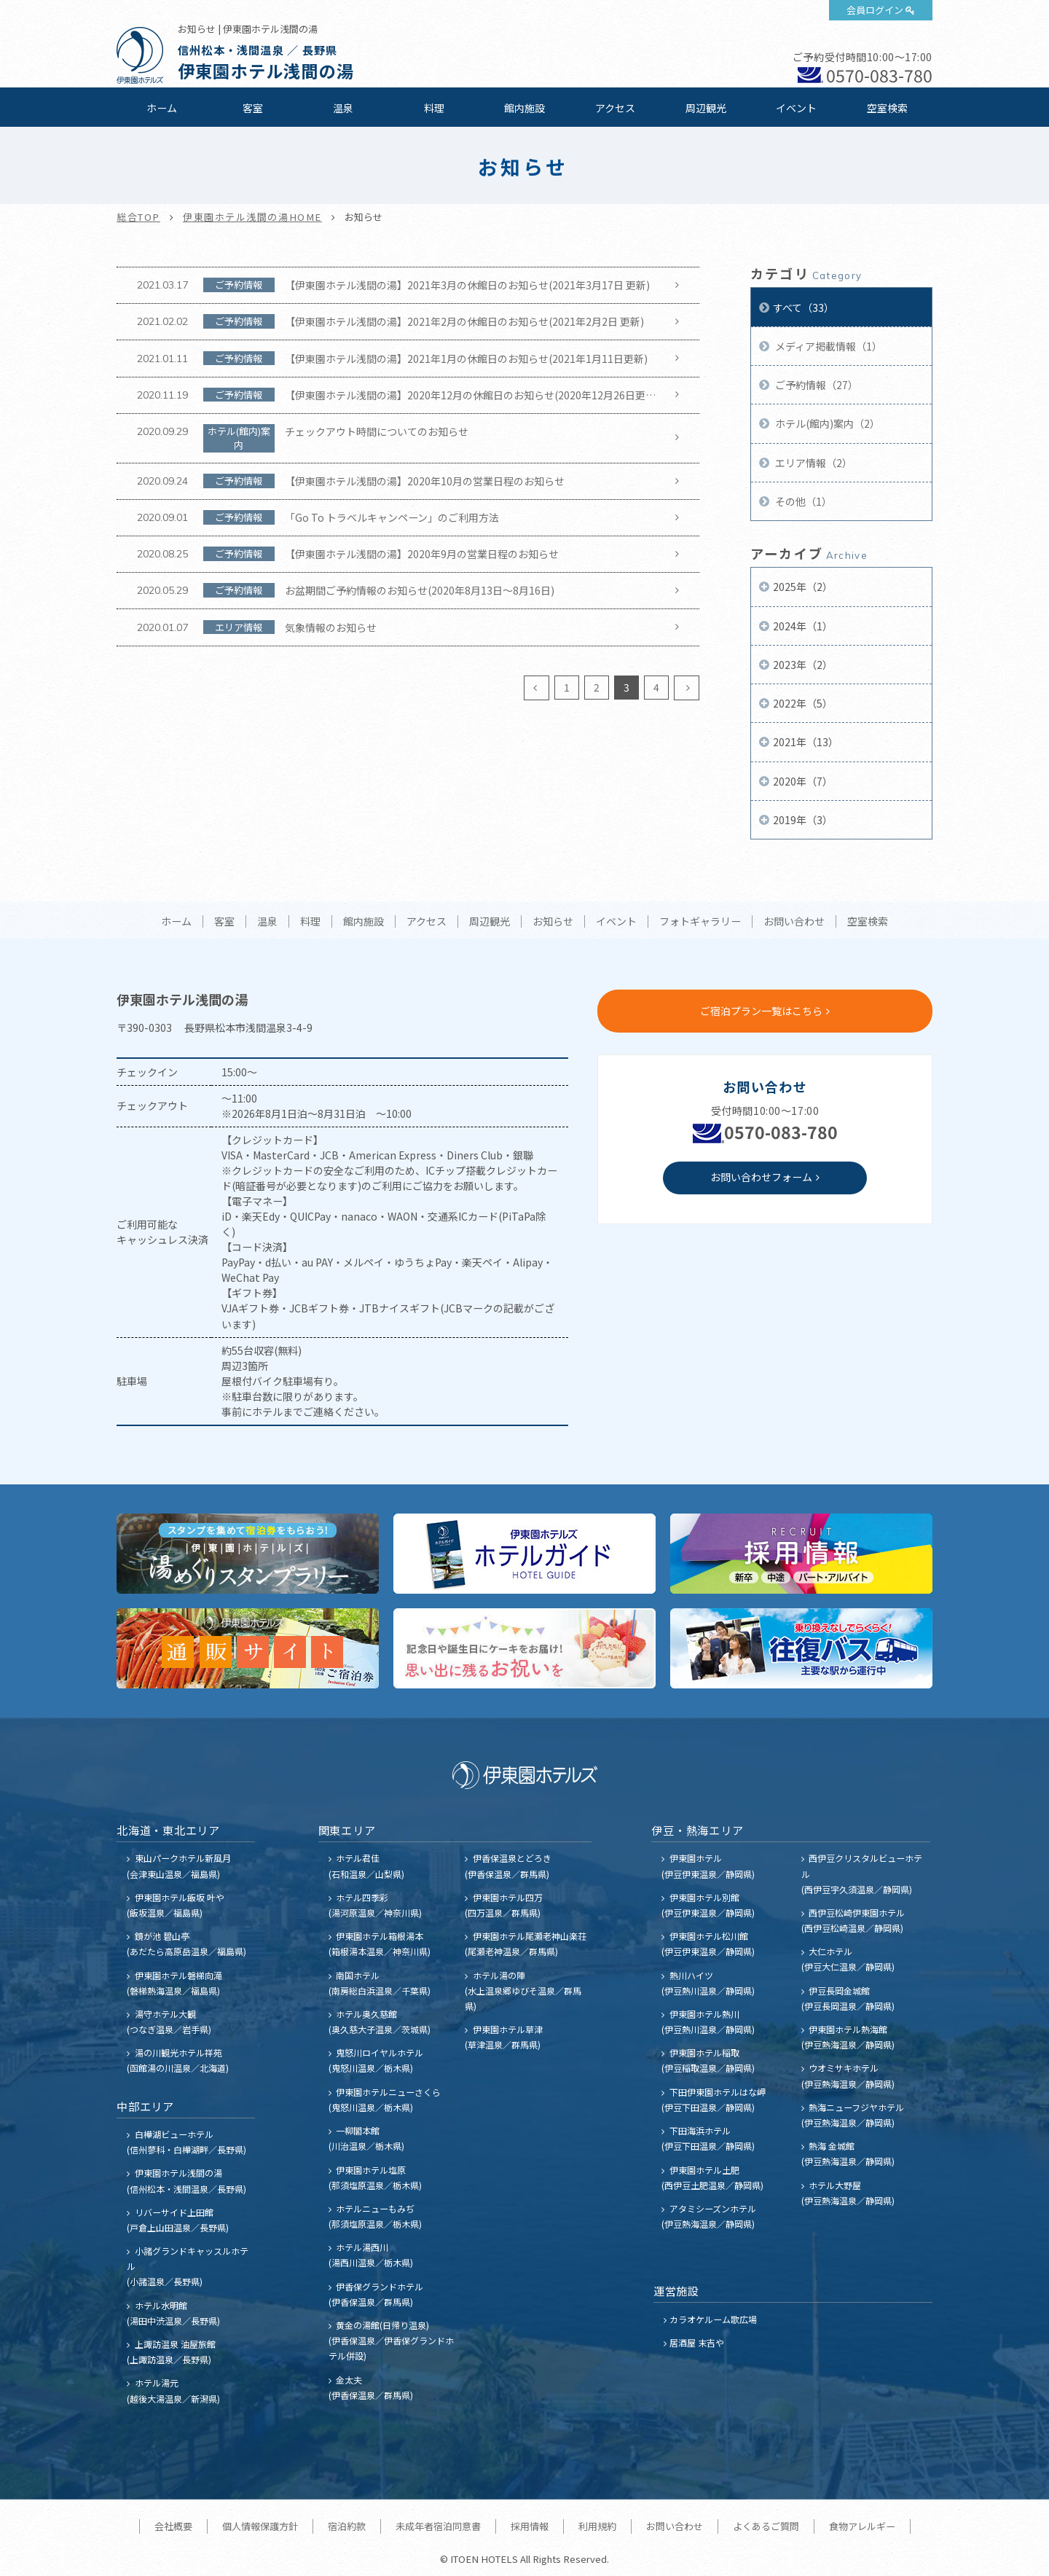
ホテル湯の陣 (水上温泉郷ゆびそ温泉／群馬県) (523, 1990)
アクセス (615, 108)
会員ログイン (874, 10)
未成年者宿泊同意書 (438, 2526)
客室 (253, 108)
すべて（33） (803, 307)
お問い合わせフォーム (761, 1177)
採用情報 (530, 2526)
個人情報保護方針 (260, 2526)
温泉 (343, 108)
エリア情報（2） (812, 462)
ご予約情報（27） (815, 384)
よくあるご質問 (766, 2526)
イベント (796, 108)
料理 (434, 108)
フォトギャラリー (700, 921)
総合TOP (138, 217)
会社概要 (173, 2526)
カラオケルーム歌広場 (713, 2319)
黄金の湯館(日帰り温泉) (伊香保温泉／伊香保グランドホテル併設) (391, 2340)
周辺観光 (705, 108)
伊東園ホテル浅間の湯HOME (252, 217)
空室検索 (887, 108)
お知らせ (553, 921)
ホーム (161, 108)
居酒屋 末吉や (696, 2342)
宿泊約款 (347, 2526)
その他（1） (802, 501)
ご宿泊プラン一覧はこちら (761, 1010)
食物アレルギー (862, 2526)
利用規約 (597, 2526)
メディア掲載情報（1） (827, 346)
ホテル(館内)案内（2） (826, 423)
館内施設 (524, 108)
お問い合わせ (794, 921)
